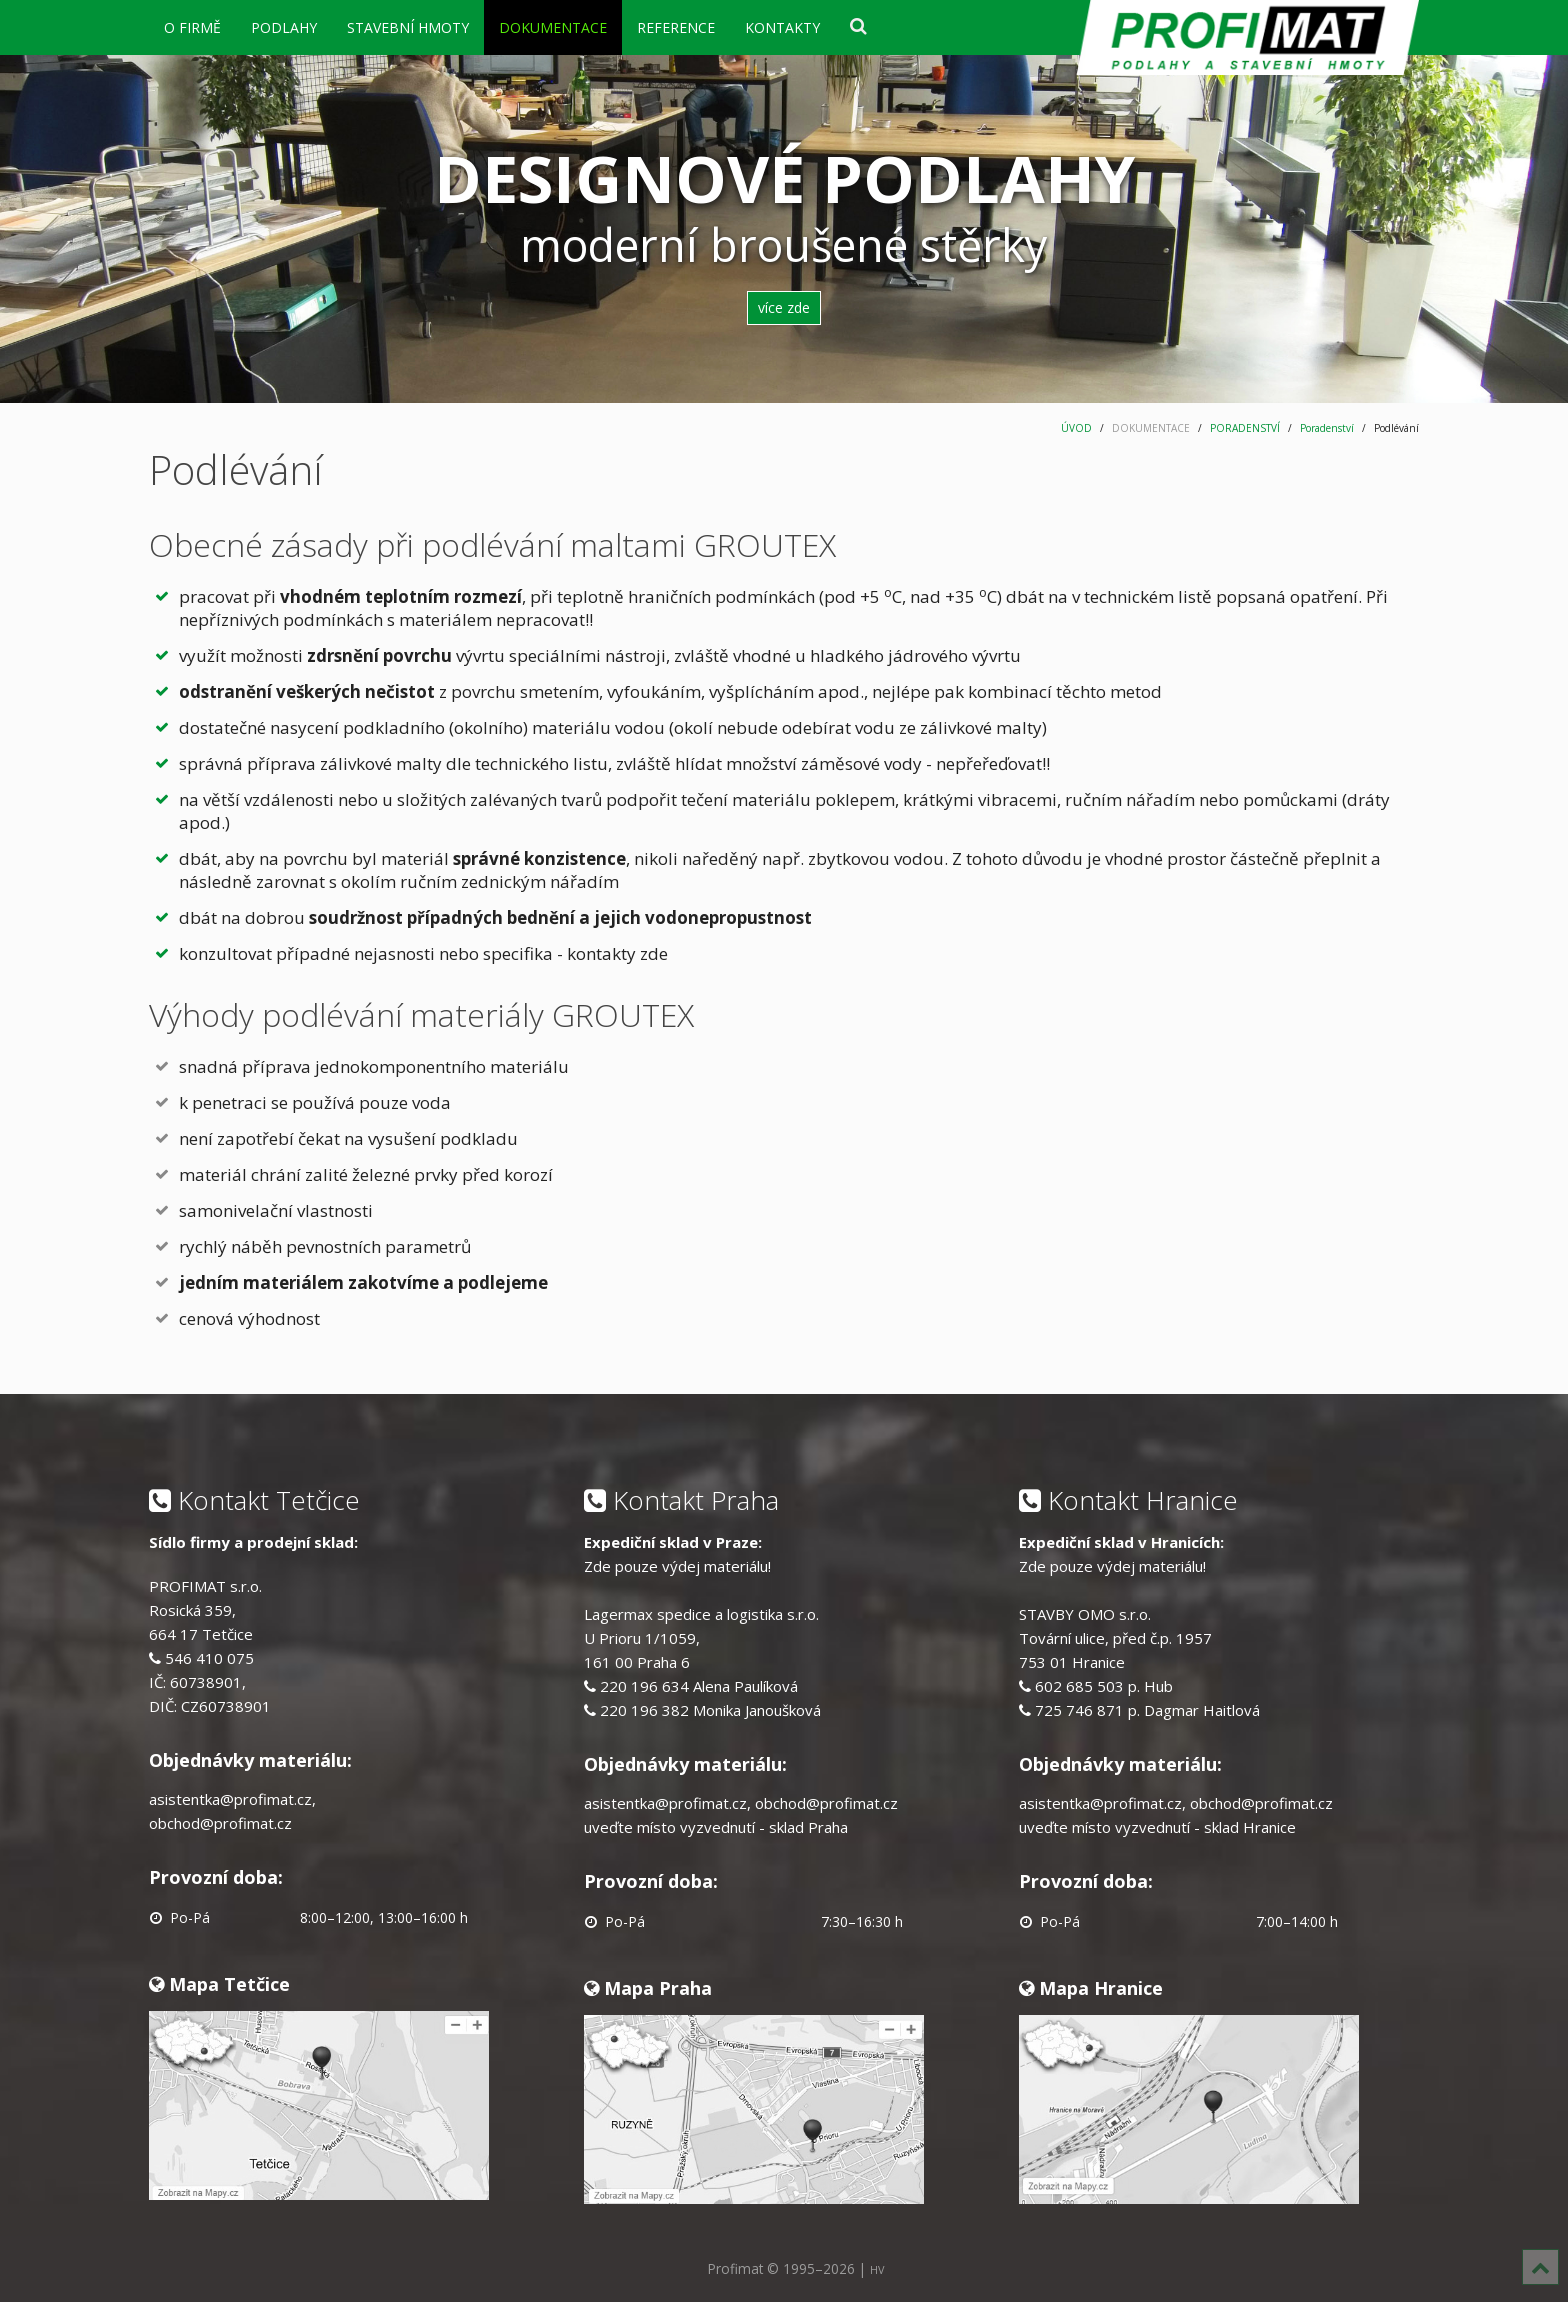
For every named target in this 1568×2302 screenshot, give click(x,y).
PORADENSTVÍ (1245, 428)
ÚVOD (1076, 428)
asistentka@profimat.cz (230, 1799)
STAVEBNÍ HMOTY (408, 27)
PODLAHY (284, 27)
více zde (784, 307)
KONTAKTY (782, 27)
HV (877, 2269)
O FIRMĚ (192, 27)
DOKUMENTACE (553, 27)
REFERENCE (676, 27)
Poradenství (1327, 428)
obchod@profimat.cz (220, 1823)
